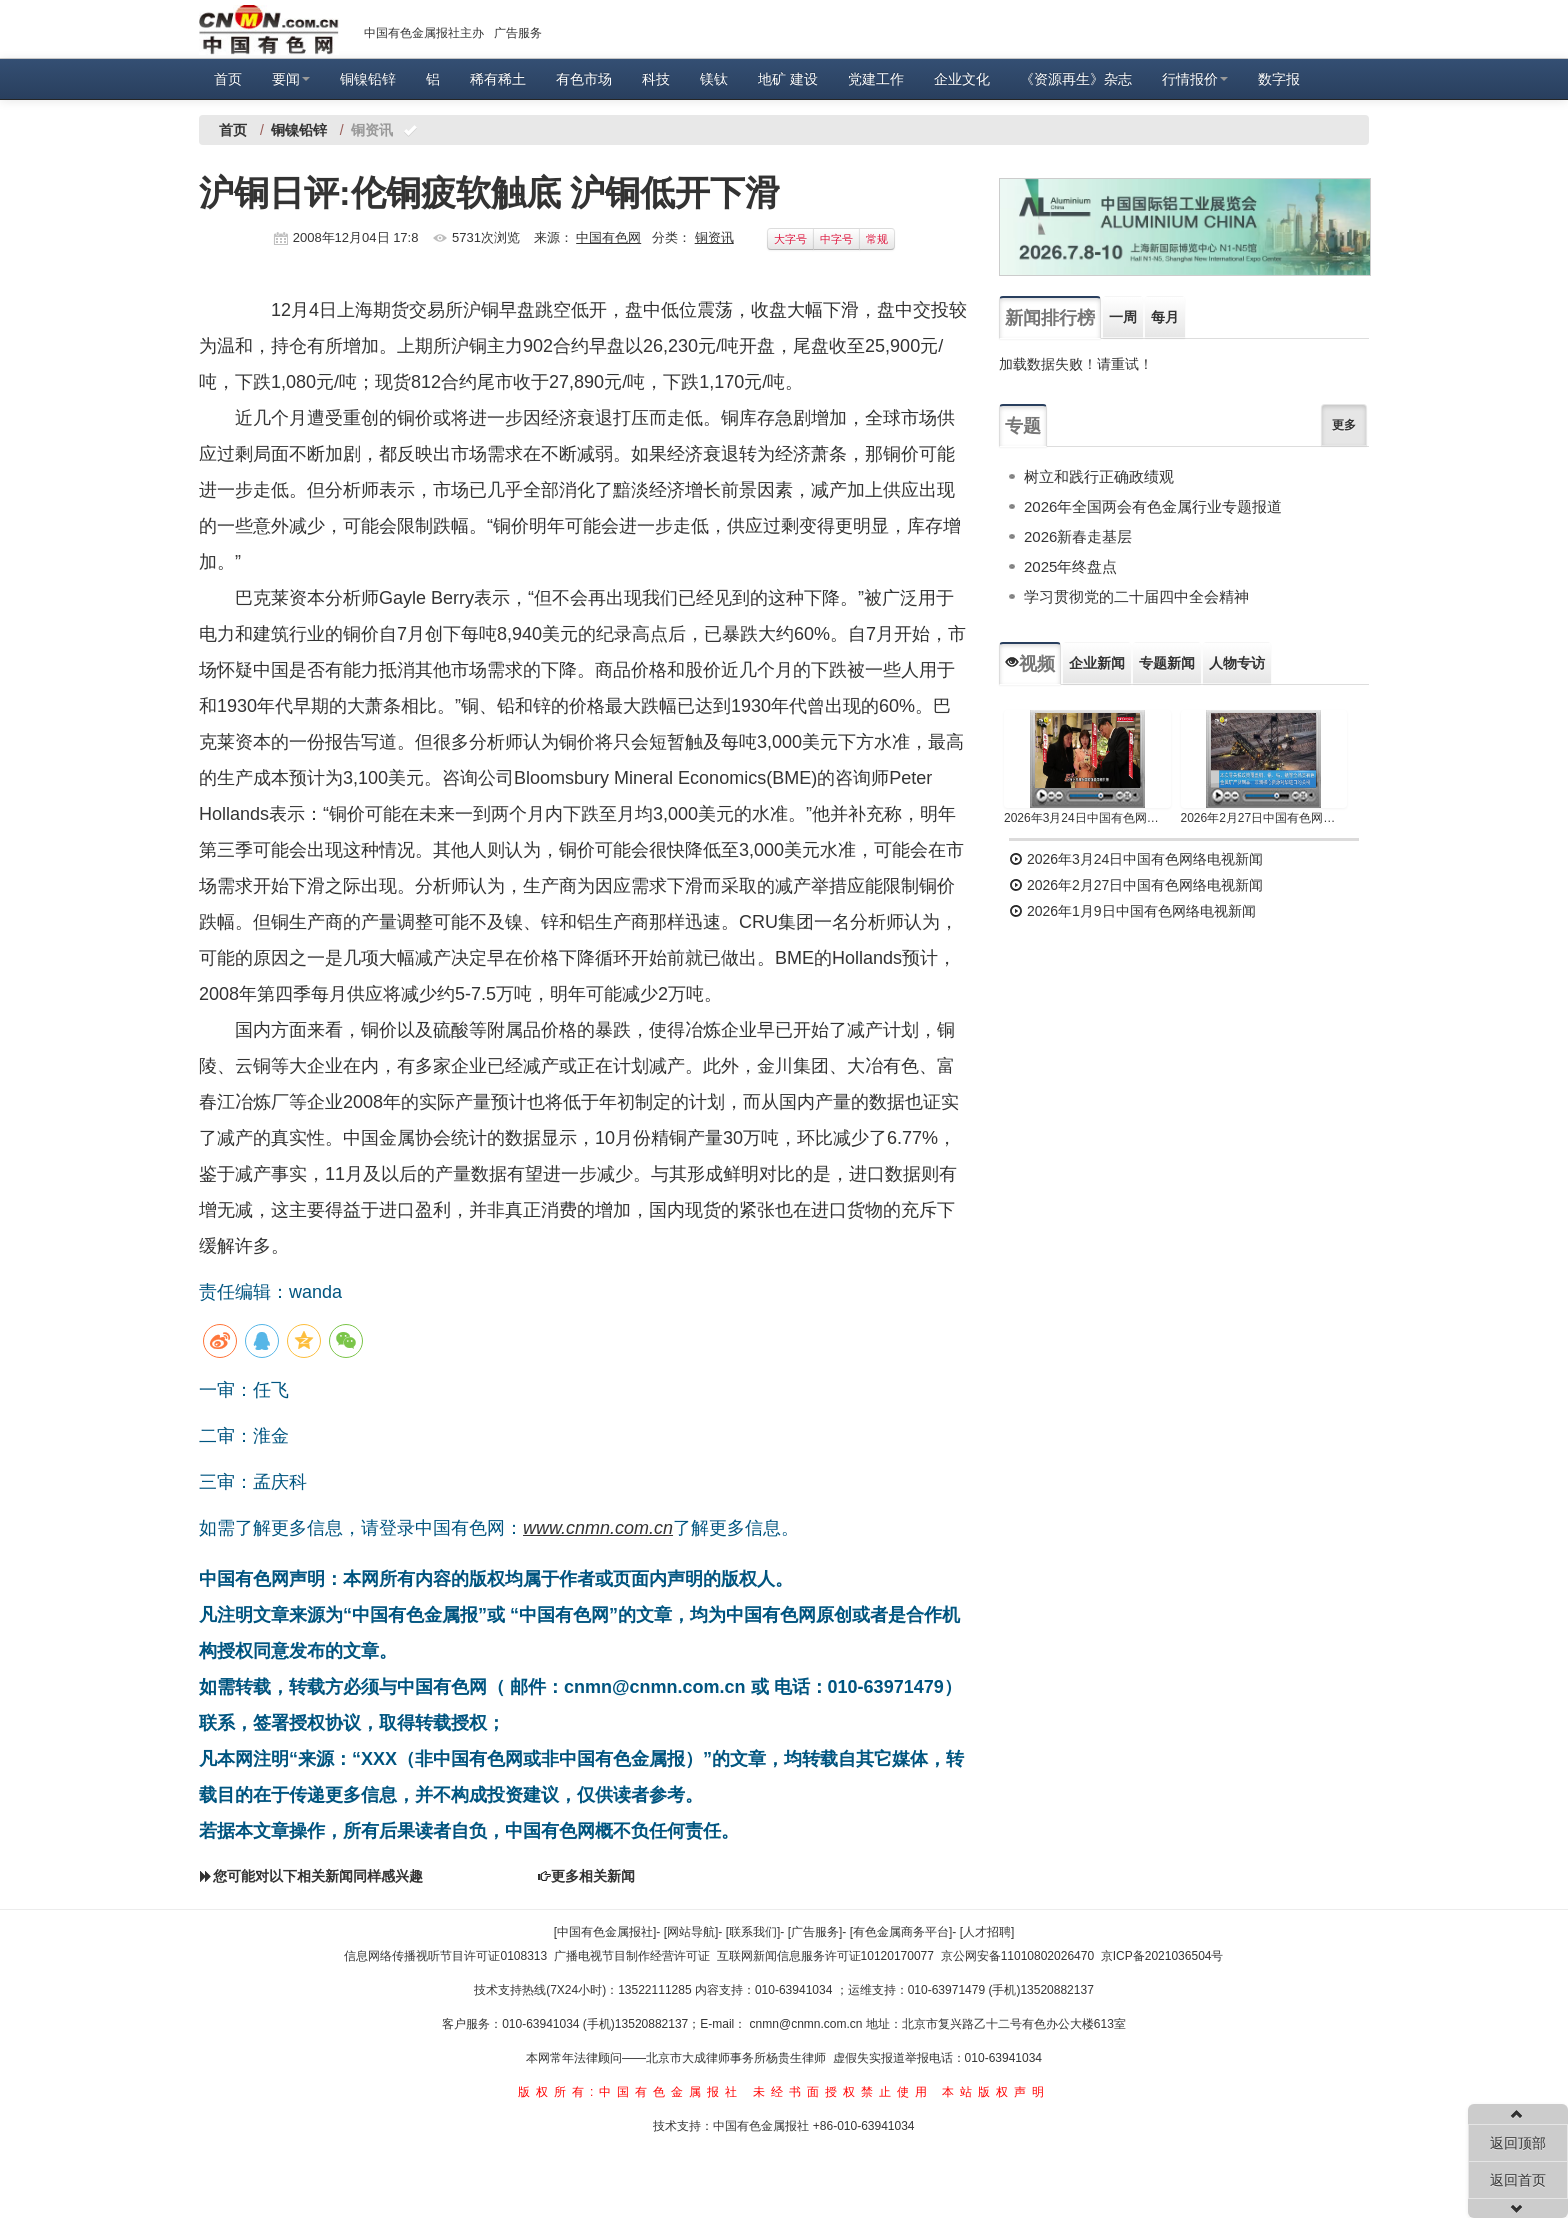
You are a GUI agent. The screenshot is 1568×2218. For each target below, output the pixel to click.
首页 (228, 79)
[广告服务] (815, 1932)
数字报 (1279, 79)
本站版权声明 (996, 2092)
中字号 (836, 239)
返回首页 (1518, 2180)
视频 (1030, 664)
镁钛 (714, 79)
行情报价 (1195, 79)
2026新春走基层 (1078, 536)
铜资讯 (714, 237)
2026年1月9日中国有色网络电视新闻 (1132, 911)
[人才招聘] (987, 1932)
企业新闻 (1097, 663)
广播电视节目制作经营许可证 (632, 1956)
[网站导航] (691, 1932)
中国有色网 (608, 237)
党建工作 (876, 79)
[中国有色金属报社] (605, 1932)
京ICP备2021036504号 (1162, 1956)
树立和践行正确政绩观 (1099, 476)
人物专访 (1237, 663)
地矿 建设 (788, 79)
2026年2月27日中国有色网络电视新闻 (1264, 818)
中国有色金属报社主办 (424, 33)
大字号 (790, 239)
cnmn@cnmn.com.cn (808, 2024)
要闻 (291, 79)
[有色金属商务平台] (901, 1932)
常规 (877, 239)
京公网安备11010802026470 (1017, 1956)
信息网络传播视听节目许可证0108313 (445, 1956)
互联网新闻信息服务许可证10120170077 (825, 1956)
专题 (1023, 426)
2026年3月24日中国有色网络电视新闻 (1087, 818)
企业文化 (962, 79)
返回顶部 (1518, 2143)
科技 (656, 79)
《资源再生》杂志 (1076, 79)
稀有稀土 (498, 79)
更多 (1344, 425)
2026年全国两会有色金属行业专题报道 (1153, 506)
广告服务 (518, 33)
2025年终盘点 (1070, 566)
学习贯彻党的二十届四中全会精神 (1136, 596)
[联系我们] (753, 1932)
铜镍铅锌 (368, 79)
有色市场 (584, 79)
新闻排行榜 (1050, 318)
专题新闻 (1167, 663)
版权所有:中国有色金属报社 (630, 2092)
